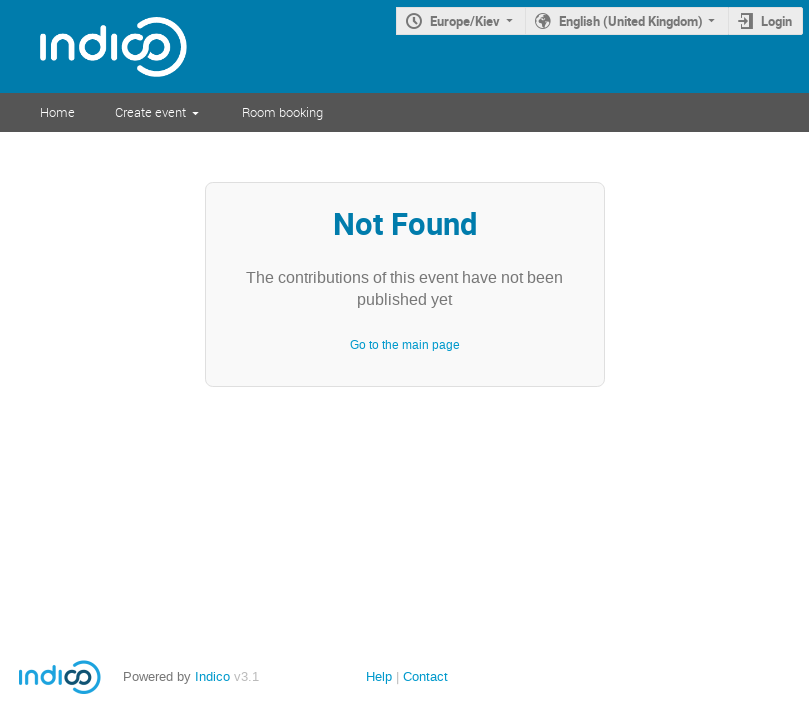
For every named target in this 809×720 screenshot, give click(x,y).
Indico (212, 676)
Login (776, 21)
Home (57, 112)
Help (379, 676)
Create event (150, 112)
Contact (425, 676)
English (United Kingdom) (631, 21)
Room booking (282, 112)
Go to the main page (405, 345)
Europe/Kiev (465, 21)
